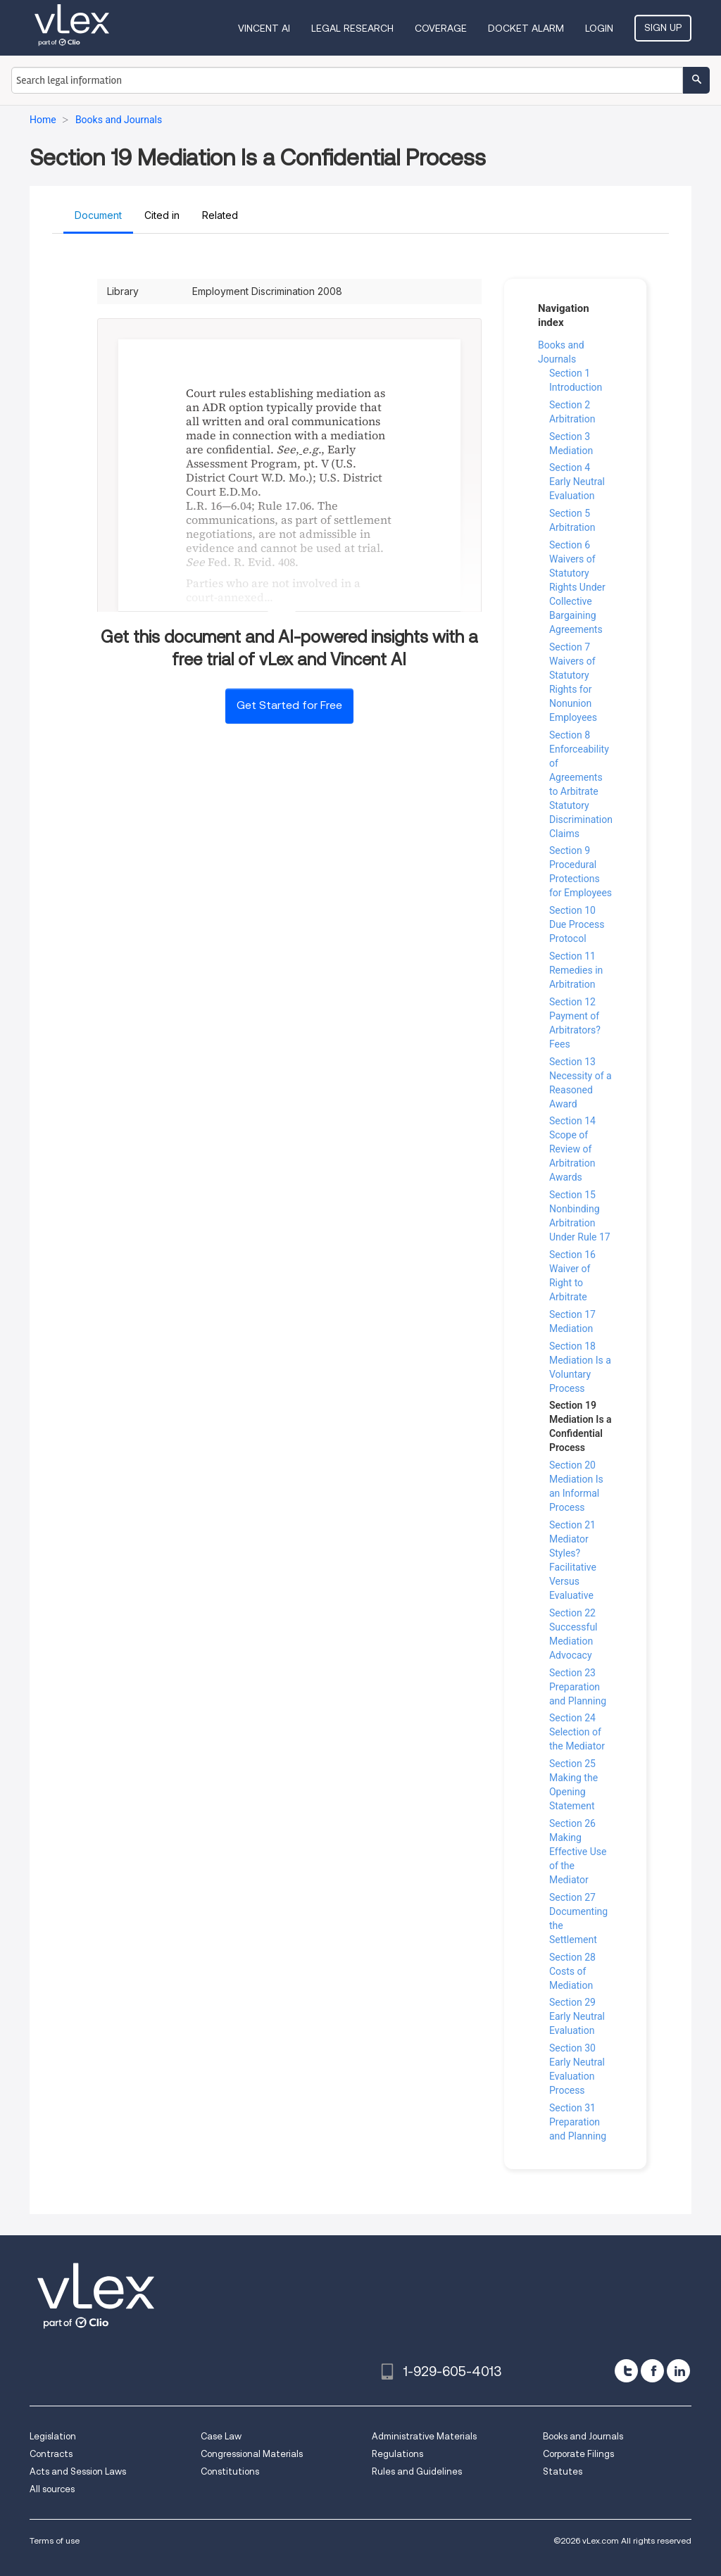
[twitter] (626, 2370)
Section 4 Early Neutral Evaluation (577, 481)
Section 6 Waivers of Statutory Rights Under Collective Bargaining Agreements (577, 587)
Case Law (221, 2436)
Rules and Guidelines (417, 2471)
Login (599, 28)
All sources (52, 2489)
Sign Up (663, 27)
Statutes (562, 2471)
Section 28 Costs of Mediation (572, 1971)
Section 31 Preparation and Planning (577, 2122)
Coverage (441, 28)
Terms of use (55, 2540)
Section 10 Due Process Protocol (576, 924)
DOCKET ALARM (526, 28)
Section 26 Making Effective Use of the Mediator (577, 1851)
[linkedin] (678, 2370)
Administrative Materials (424, 2436)
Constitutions (230, 2471)
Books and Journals (583, 2436)
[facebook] (652, 2370)
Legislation (53, 2436)
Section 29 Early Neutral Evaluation (577, 2016)
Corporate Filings (578, 2454)
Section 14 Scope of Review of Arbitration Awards (572, 1149)
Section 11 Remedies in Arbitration (576, 970)
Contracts (51, 2454)
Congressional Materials (252, 2454)
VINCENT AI (264, 28)
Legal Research (352, 28)
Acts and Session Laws (78, 2471)
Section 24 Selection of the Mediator (577, 1732)
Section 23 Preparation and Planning (577, 1687)
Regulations (397, 2454)
